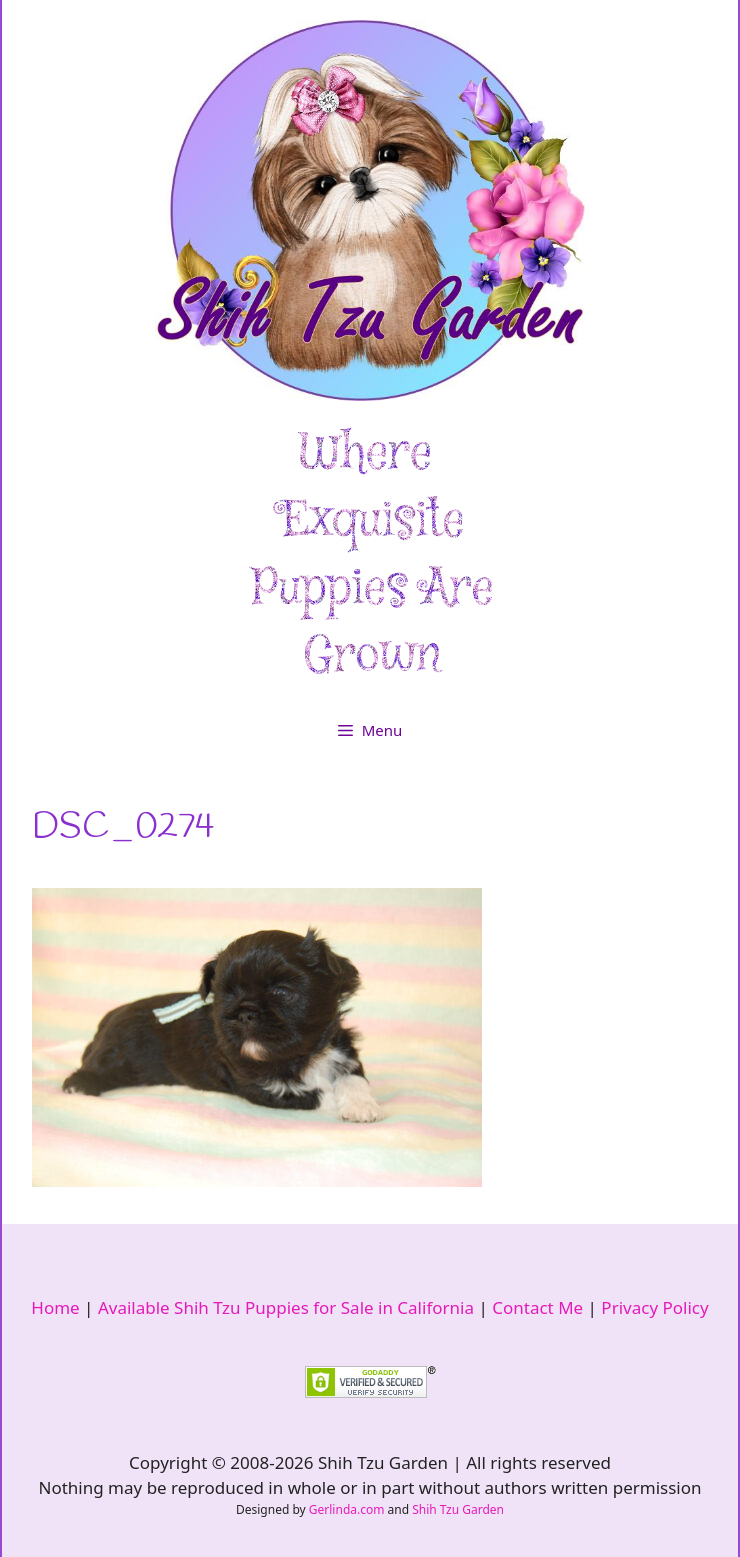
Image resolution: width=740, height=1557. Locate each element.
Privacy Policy (654, 1307)
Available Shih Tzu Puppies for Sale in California (286, 1307)
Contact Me (537, 1307)
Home (55, 1307)
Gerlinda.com (347, 1509)
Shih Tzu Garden (458, 1509)
